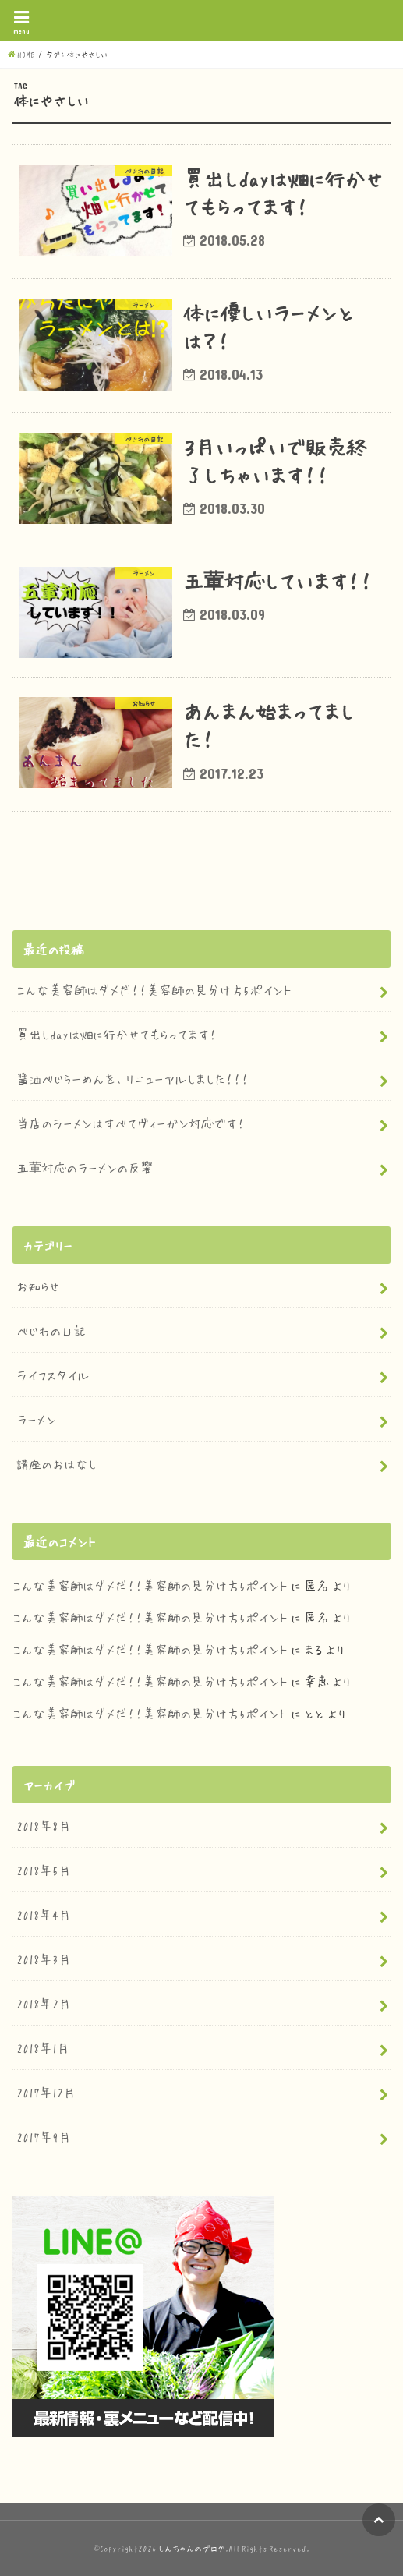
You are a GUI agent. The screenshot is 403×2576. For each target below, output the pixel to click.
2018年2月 (43, 2003)
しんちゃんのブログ (191, 2548)
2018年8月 (43, 1825)
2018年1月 (42, 2047)
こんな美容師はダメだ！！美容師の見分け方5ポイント (154, 989)
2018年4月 (43, 1914)
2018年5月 (43, 1869)
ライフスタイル (53, 1374)
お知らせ (38, 1285)
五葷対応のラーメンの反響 (84, 1167)
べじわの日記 (51, 1330)
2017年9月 (43, 2136)
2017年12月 (46, 2092)
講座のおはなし (56, 1463)
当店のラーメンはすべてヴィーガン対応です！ (130, 1122)
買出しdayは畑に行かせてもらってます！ (116, 1034)
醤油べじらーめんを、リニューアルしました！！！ (132, 1078)
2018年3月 (43, 1958)
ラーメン (36, 1419)
